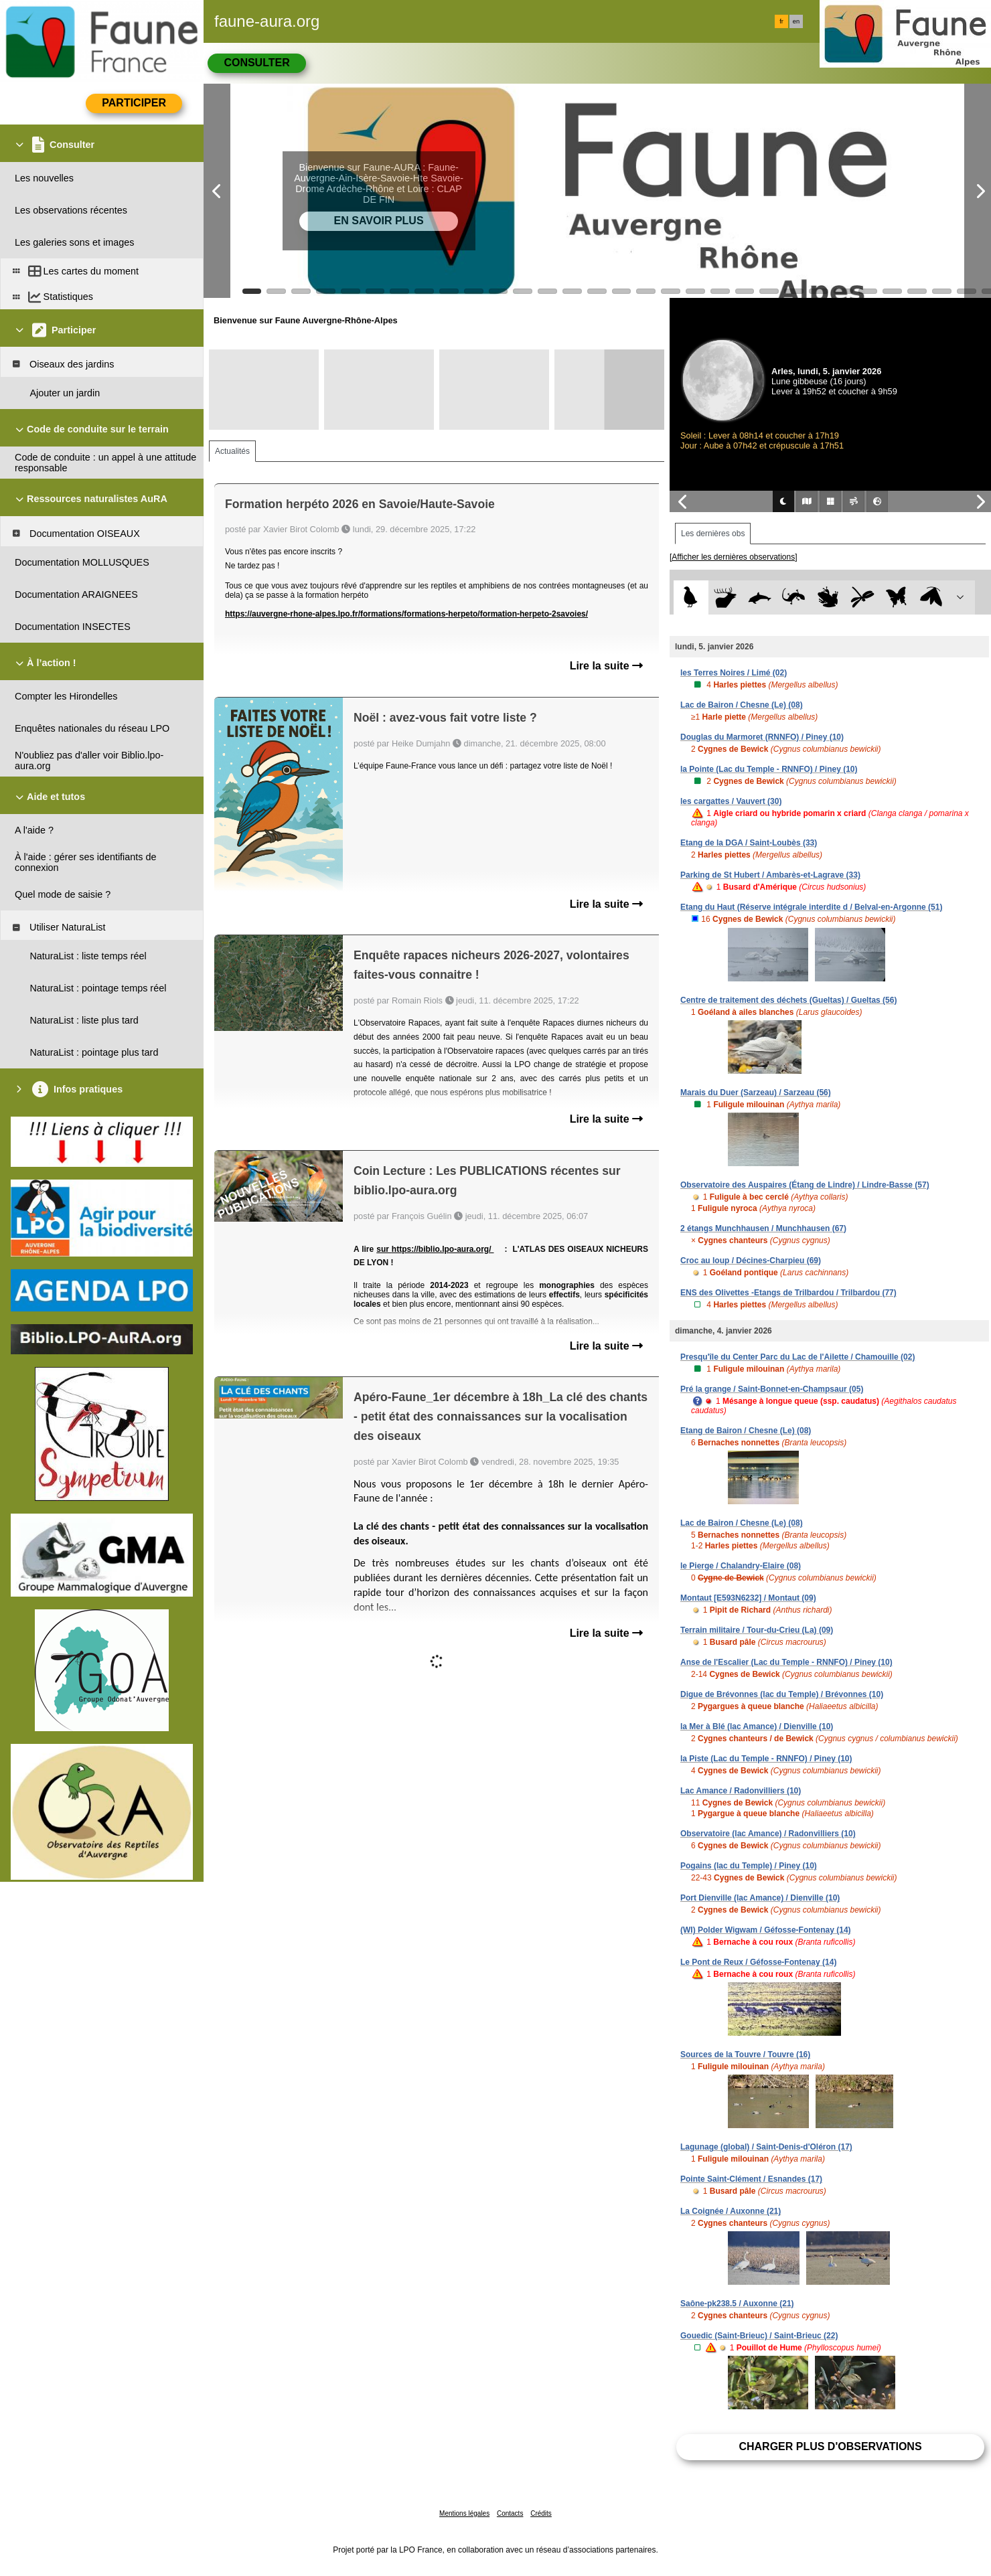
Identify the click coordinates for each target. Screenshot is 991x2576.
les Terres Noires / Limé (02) (733, 672)
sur (384, 1249)
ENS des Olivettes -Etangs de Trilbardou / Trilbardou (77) (788, 1292)
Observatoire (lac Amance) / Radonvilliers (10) (768, 1833)
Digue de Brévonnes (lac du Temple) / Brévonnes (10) (781, 1694)
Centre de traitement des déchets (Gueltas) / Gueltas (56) (788, 1000)
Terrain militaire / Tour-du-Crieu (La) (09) (756, 1630)
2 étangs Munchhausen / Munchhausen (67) (763, 1228)
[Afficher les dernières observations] (733, 557)
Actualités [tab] (232, 451)
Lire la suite (606, 665)
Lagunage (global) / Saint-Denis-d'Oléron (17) (766, 2147)
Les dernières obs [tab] (713, 533)
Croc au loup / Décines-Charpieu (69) (750, 1260)
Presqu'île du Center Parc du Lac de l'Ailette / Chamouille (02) (797, 1357)
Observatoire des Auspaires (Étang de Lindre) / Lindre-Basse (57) (804, 1185)
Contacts (510, 2513)
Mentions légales (464, 2513)
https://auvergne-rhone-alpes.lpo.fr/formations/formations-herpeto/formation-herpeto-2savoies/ (406, 614)
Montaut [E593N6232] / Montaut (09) (748, 1598)
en (796, 21)
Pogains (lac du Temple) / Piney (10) (748, 1865)
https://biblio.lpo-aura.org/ (443, 1249)
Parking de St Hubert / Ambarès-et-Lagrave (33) (770, 875)
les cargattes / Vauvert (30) (730, 801)
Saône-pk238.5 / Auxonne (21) (737, 2303)
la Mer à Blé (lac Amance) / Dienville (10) (756, 1726)
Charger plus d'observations (830, 2446)
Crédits (541, 2513)
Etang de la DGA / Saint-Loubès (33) (748, 843)
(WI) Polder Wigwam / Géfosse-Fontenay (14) (765, 1930)
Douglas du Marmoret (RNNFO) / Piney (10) (762, 737)
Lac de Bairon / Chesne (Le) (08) (741, 705)
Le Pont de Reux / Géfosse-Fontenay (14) (758, 1962)
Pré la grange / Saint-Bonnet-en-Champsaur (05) (771, 1389)
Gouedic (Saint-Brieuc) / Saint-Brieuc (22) (759, 2335)
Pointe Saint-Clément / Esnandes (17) (751, 2179)
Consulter (256, 62)
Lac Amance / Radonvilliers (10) (740, 1790)
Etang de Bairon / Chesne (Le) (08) (745, 1430)
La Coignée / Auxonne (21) (730, 2211)
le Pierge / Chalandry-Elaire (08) (740, 1566)
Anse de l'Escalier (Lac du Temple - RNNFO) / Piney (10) (786, 1662)
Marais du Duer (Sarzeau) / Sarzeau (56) (755, 1092)
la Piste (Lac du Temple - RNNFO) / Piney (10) (766, 1758)
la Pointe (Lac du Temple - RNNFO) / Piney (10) (768, 769)
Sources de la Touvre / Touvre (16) (745, 2054)
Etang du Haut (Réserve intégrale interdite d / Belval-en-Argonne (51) (811, 907)
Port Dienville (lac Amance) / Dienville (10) (760, 1898)
